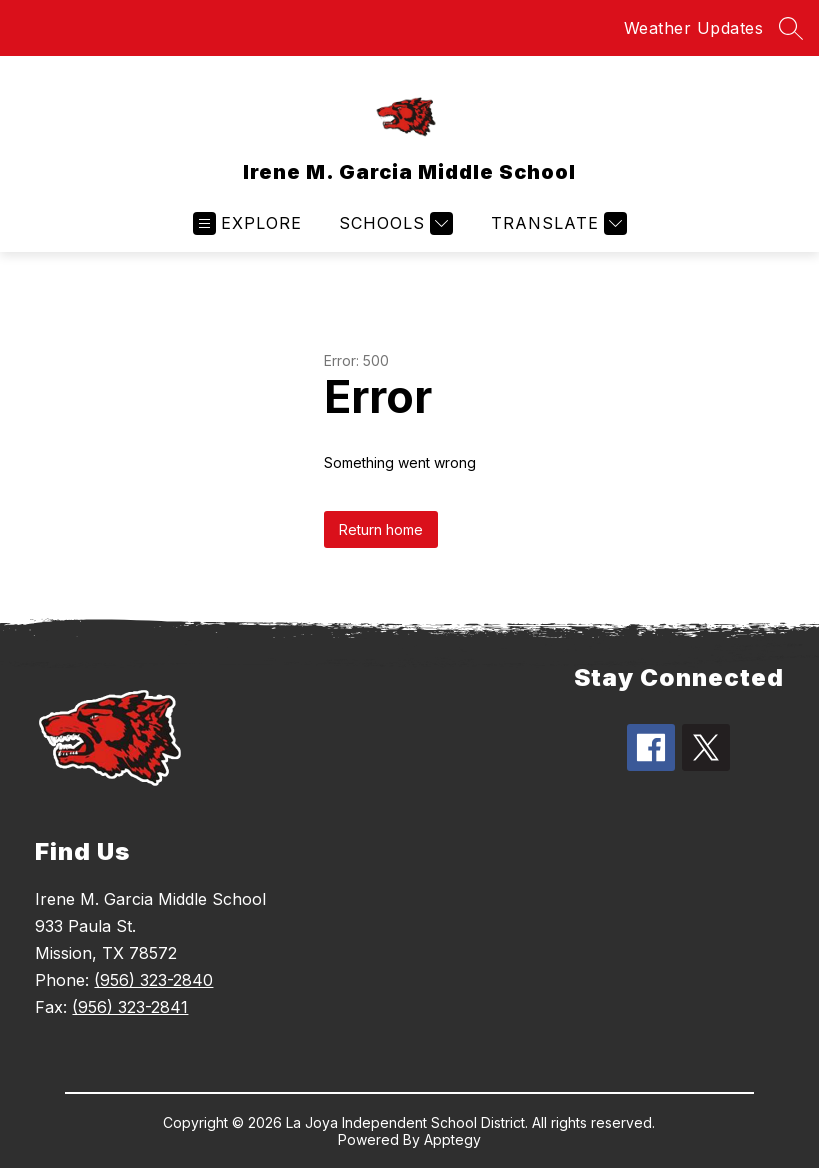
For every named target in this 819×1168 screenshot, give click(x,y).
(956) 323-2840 (153, 980)
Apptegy (452, 1139)
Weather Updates (694, 28)
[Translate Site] (556, 223)
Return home (381, 529)
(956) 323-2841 (130, 1007)
